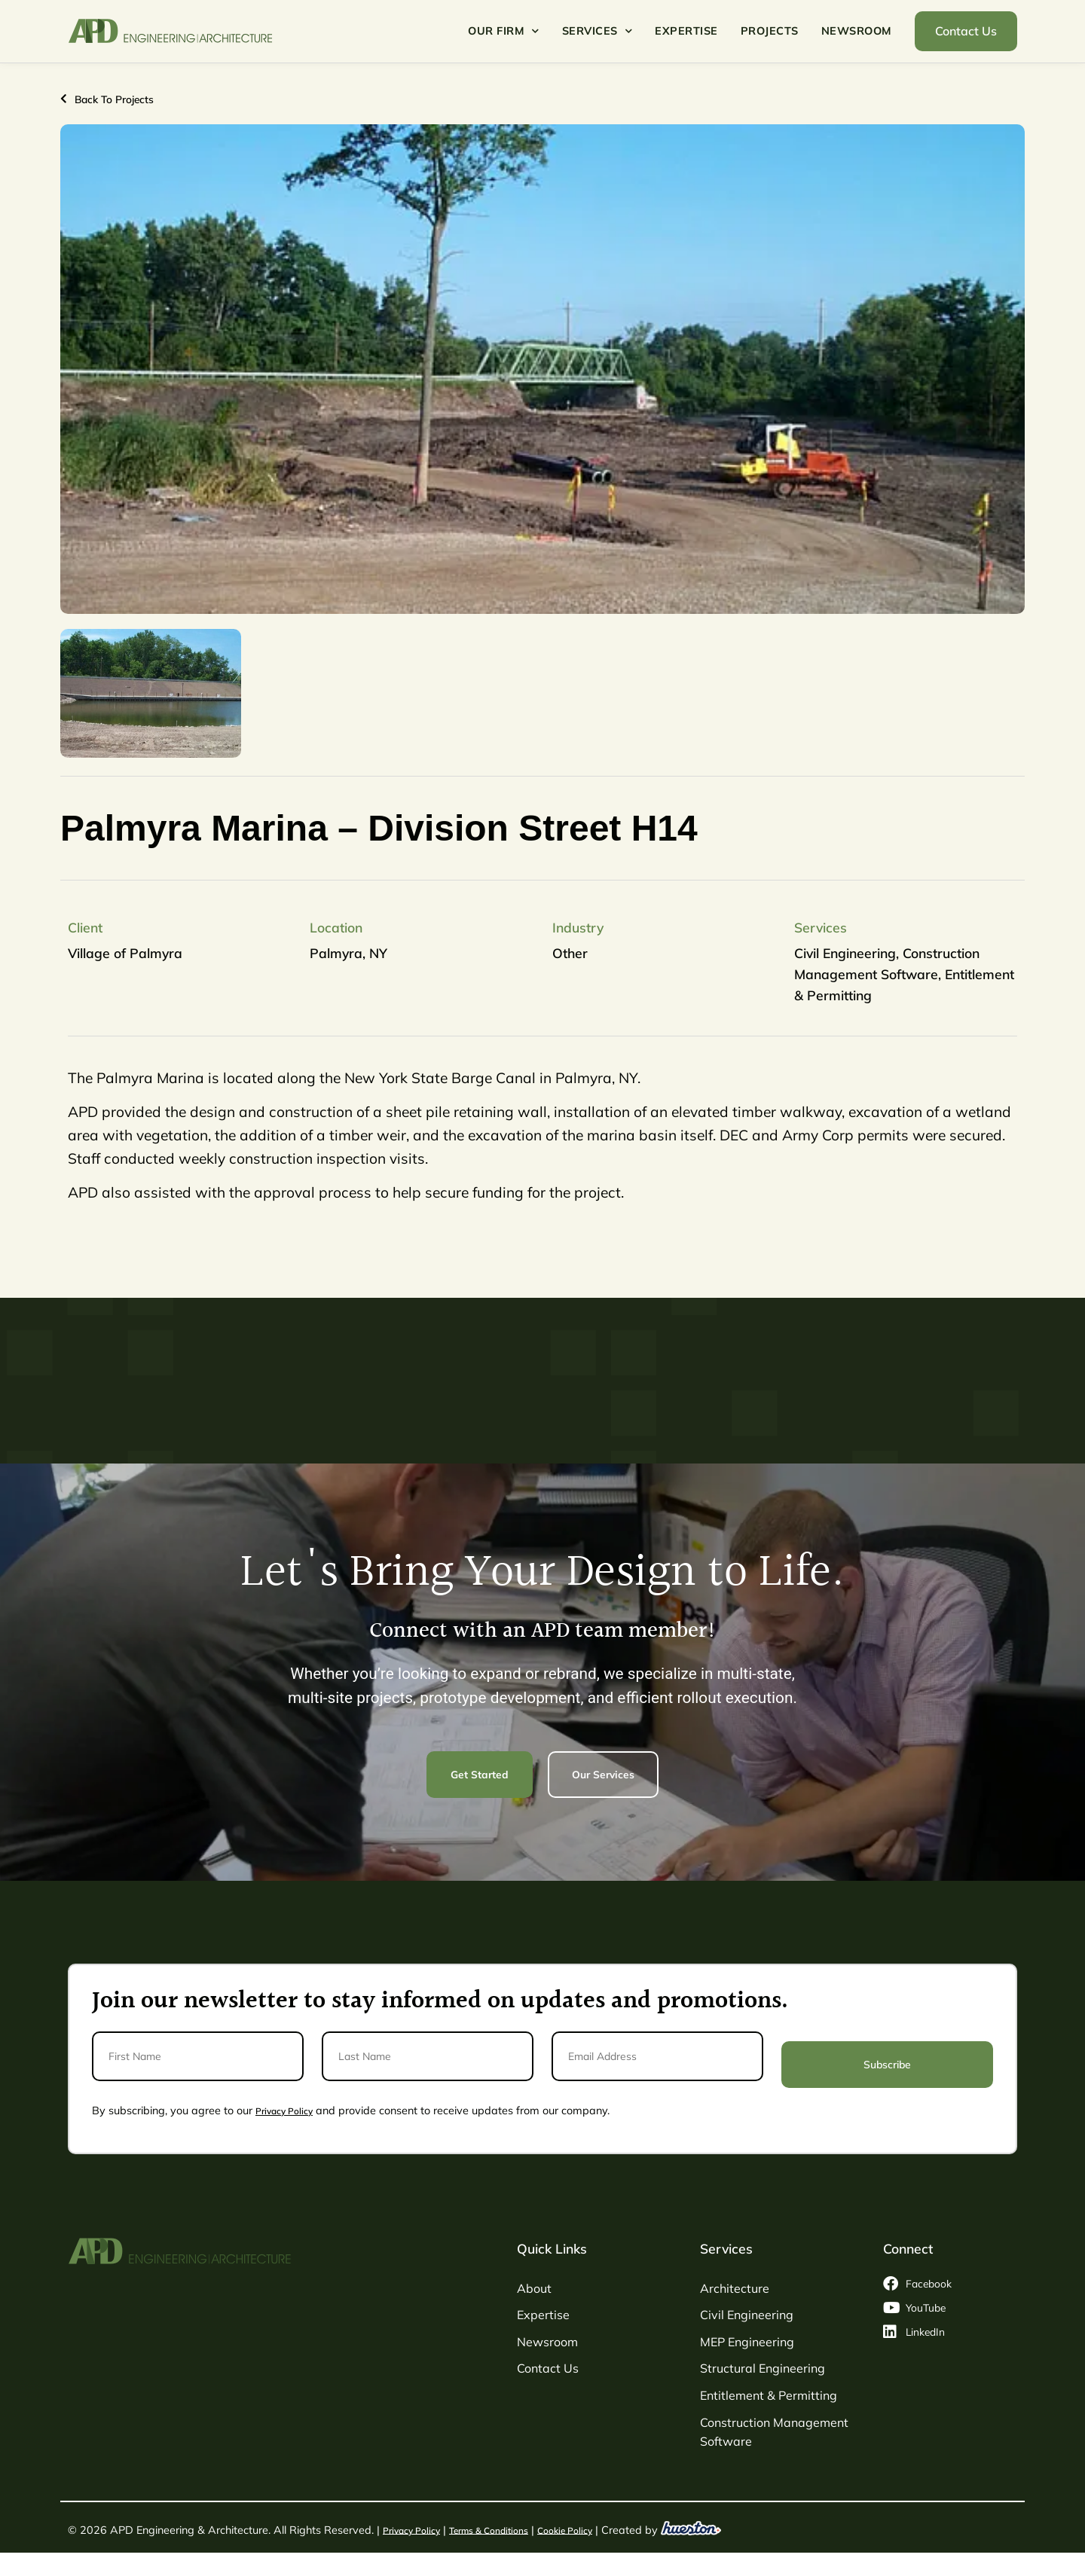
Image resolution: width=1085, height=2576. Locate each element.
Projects (770, 31)
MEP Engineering (747, 2340)
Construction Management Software (774, 2430)
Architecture (734, 2286)
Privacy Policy (288, 2109)
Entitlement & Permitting (768, 2394)
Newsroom (856, 31)
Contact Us (548, 2367)
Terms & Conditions (503, 2528)
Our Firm (503, 31)
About (534, 2286)
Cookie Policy (589, 2528)
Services (597, 31)
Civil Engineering (746, 2313)
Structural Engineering (762, 2367)
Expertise (686, 31)
